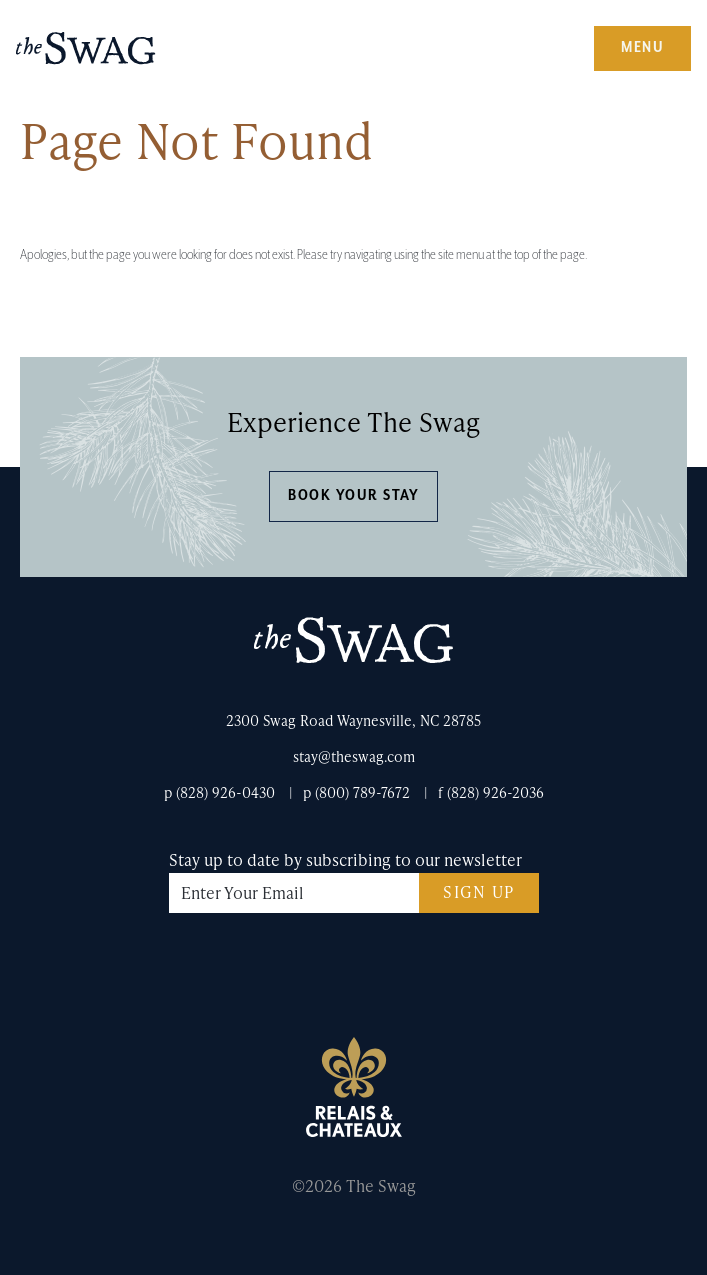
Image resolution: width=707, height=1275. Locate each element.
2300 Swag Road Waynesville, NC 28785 (353, 720)
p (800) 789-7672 (356, 792)
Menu (642, 47)
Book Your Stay (353, 495)
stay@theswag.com (354, 756)
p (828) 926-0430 (219, 792)
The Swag (86, 56)
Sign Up (479, 891)
